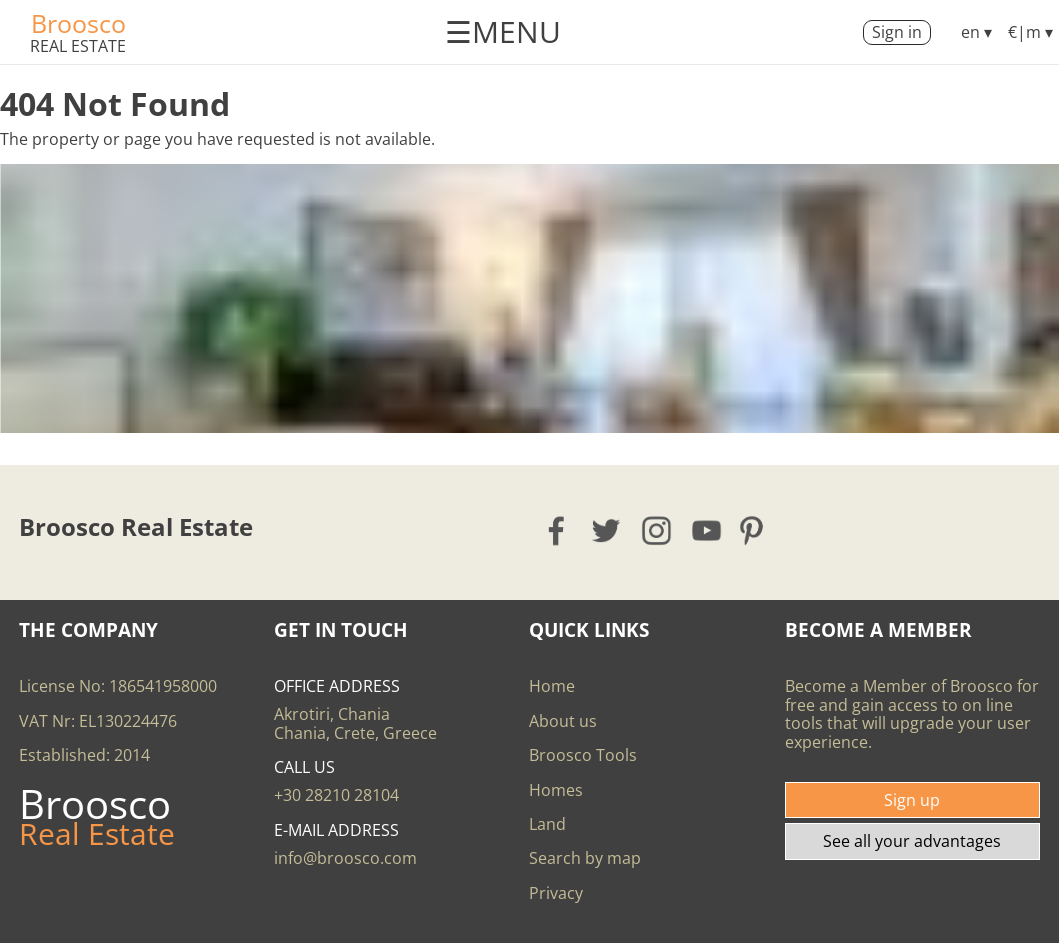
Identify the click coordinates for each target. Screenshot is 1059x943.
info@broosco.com (345, 858)
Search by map (585, 858)
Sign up (912, 800)
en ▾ (976, 32)
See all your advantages (912, 841)
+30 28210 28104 (336, 795)
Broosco (78, 23)
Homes (556, 790)
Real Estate (78, 46)
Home (552, 686)
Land (547, 824)
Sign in (897, 32)
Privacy (556, 893)
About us (563, 721)
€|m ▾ (1030, 32)
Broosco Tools (583, 755)
